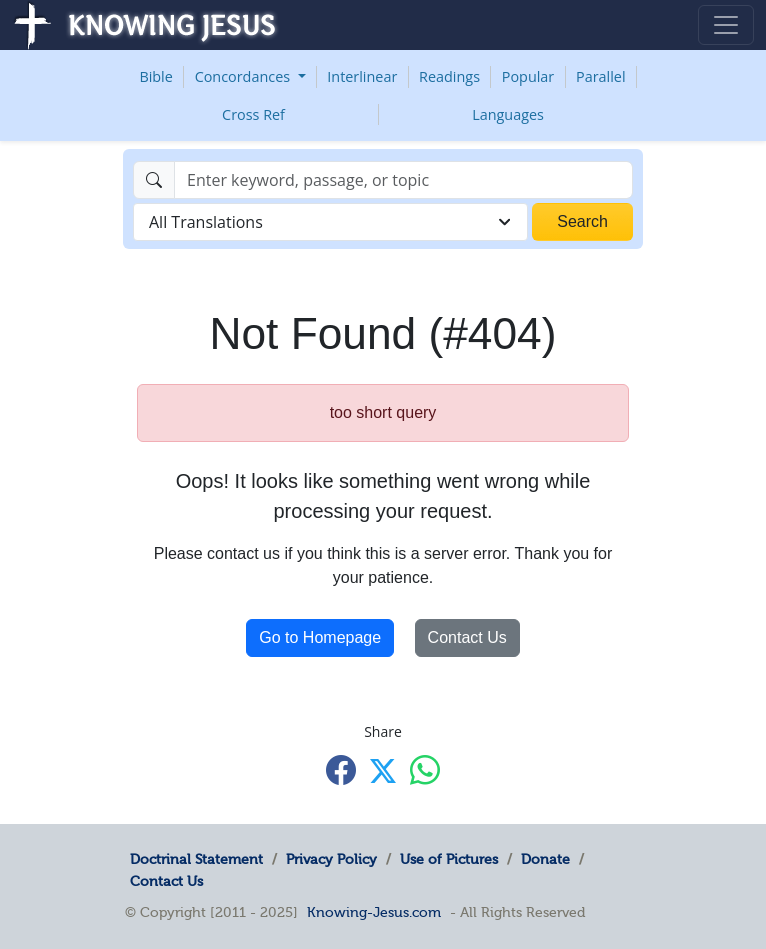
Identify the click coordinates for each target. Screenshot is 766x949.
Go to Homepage (320, 637)
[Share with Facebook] (341, 769)
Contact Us (467, 637)
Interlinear (362, 76)
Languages (508, 114)
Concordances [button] (244, 76)
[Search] (403, 180)
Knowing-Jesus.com (374, 912)
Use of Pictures (449, 859)
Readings (449, 76)
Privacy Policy (331, 859)
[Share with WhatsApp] (425, 769)
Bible (155, 76)
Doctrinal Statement (196, 859)
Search (582, 221)
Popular (528, 76)
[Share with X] (383, 771)
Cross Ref (253, 114)
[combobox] (330, 222)
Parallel (601, 76)
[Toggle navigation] (726, 25)
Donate (545, 859)
